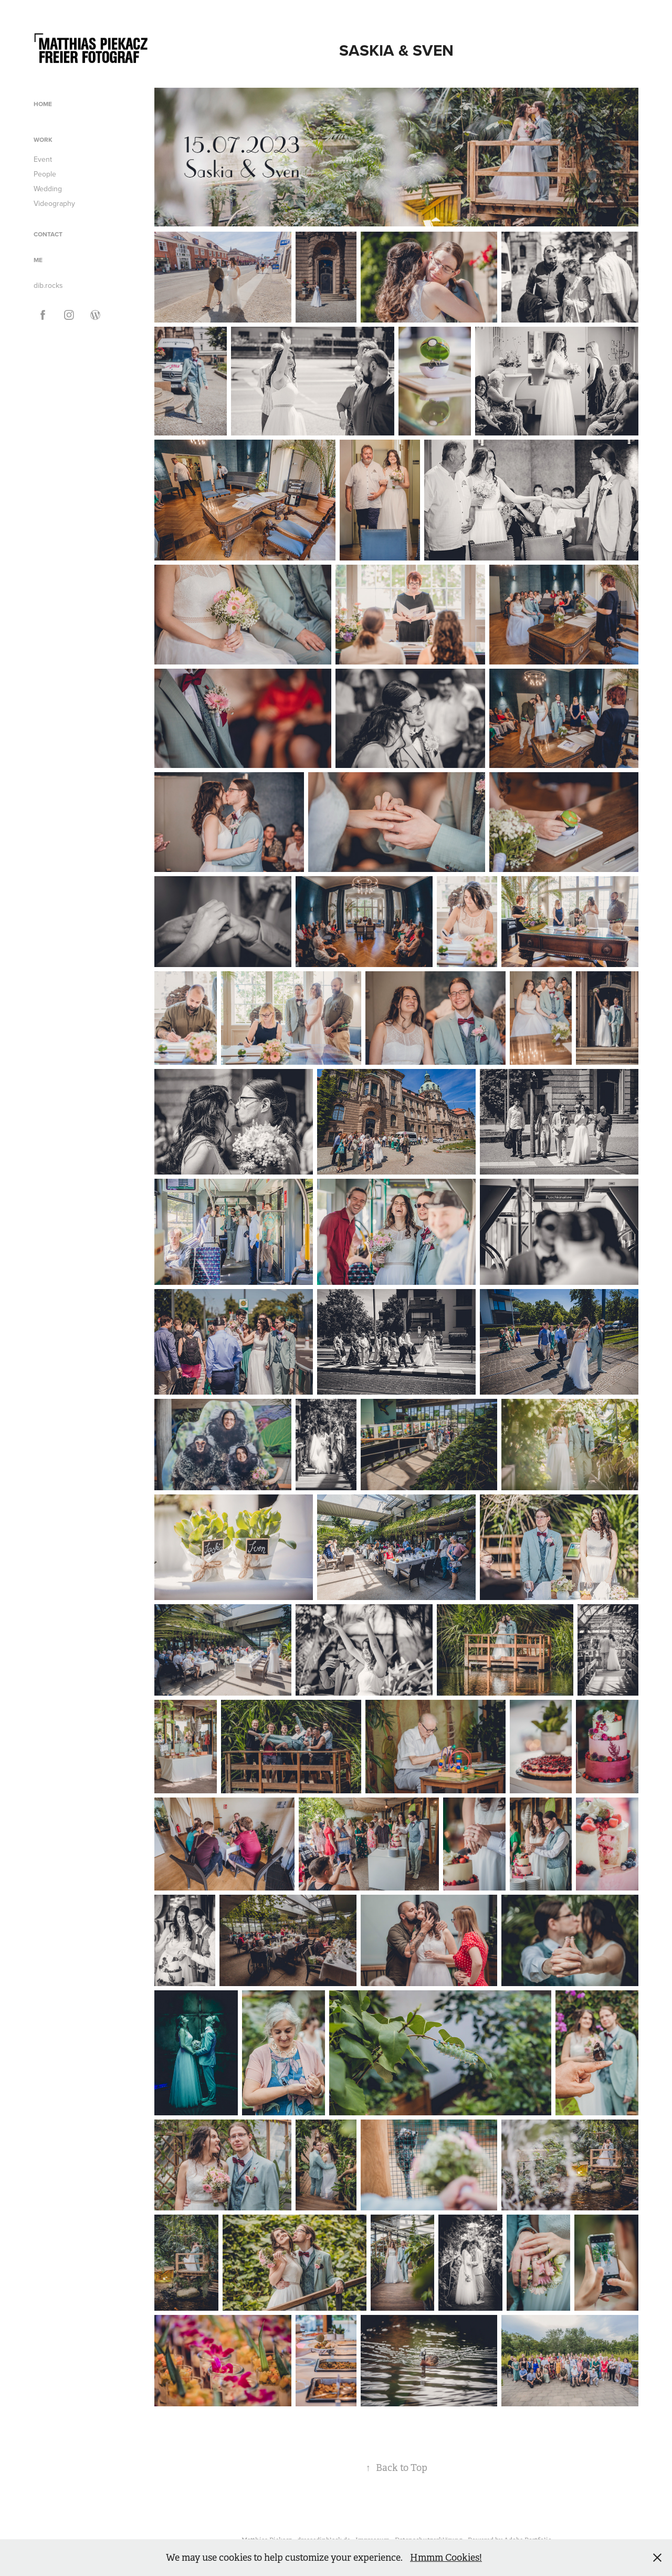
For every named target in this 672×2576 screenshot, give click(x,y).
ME (38, 259)
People (45, 174)
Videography (54, 203)
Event (43, 159)
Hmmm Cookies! (446, 2557)
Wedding (48, 188)
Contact (48, 234)
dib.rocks (48, 285)
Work (43, 139)
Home (43, 103)
